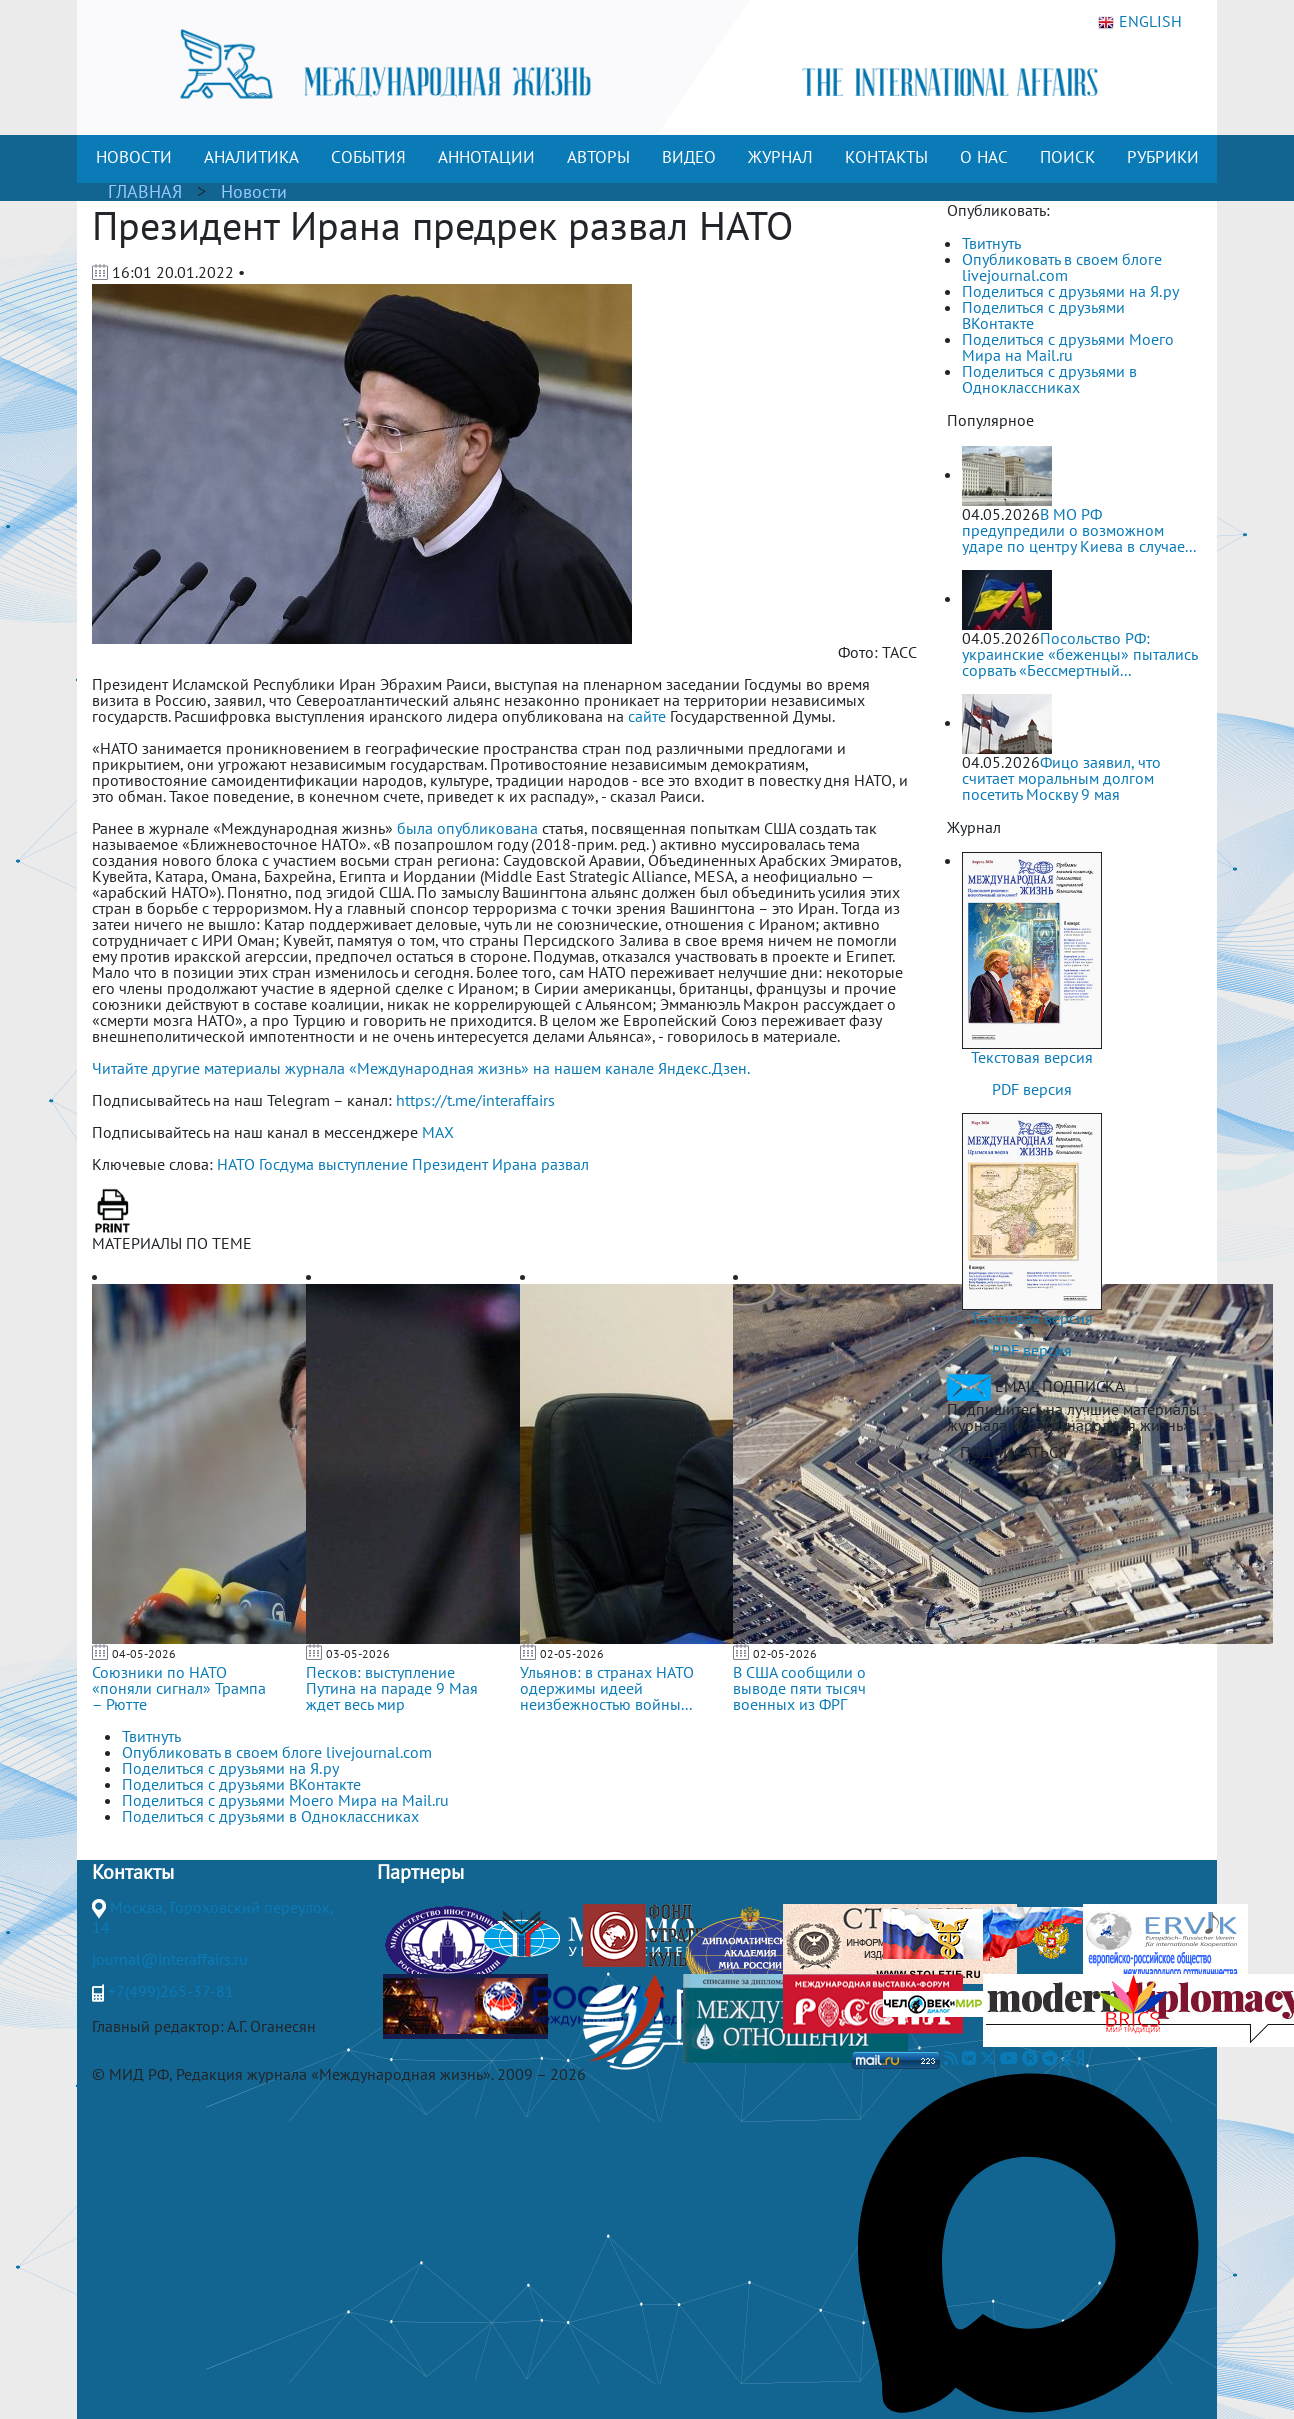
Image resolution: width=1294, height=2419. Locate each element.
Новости (254, 191)
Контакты (133, 1872)
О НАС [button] (984, 157)
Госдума (286, 1164)
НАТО (236, 1164)
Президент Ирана (474, 1164)
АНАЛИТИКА (251, 157)
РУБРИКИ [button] (1163, 157)
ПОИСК (1067, 157)
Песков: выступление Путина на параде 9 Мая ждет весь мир (392, 1688)
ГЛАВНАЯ (145, 191)
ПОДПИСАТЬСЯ (1013, 1452)
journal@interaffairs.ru (170, 1959)
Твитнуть (991, 243)
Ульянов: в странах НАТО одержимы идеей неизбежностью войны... (607, 1688)
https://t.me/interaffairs (475, 1100)
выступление (363, 1164)
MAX (438, 1132)
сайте (647, 716)
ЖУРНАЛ (780, 157)
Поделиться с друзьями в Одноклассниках (1049, 379)
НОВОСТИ (134, 157)
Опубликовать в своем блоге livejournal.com (1062, 267)
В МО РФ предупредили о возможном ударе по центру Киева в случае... (1079, 530)
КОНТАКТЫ (886, 157)
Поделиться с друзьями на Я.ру (1070, 291)
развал (565, 1164)
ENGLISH (1140, 22)
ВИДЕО (689, 157)
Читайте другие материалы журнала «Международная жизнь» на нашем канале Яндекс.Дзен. (421, 1068)
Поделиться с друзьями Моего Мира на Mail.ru (1068, 347)
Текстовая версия (1032, 1057)
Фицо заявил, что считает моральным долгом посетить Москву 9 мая (1061, 778)
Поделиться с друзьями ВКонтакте (1043, 315)
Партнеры (420, 1872)
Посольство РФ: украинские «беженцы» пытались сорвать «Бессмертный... (1079, 654)
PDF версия (1032, 1089)
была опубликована (467, 828)
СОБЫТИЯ (368, 157)
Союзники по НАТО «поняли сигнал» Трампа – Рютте (179, 1688)
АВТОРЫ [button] (598, 157)
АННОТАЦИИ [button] (486, 157)
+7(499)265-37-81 (171, 1991)
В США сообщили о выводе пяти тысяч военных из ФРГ (799, 1688)
